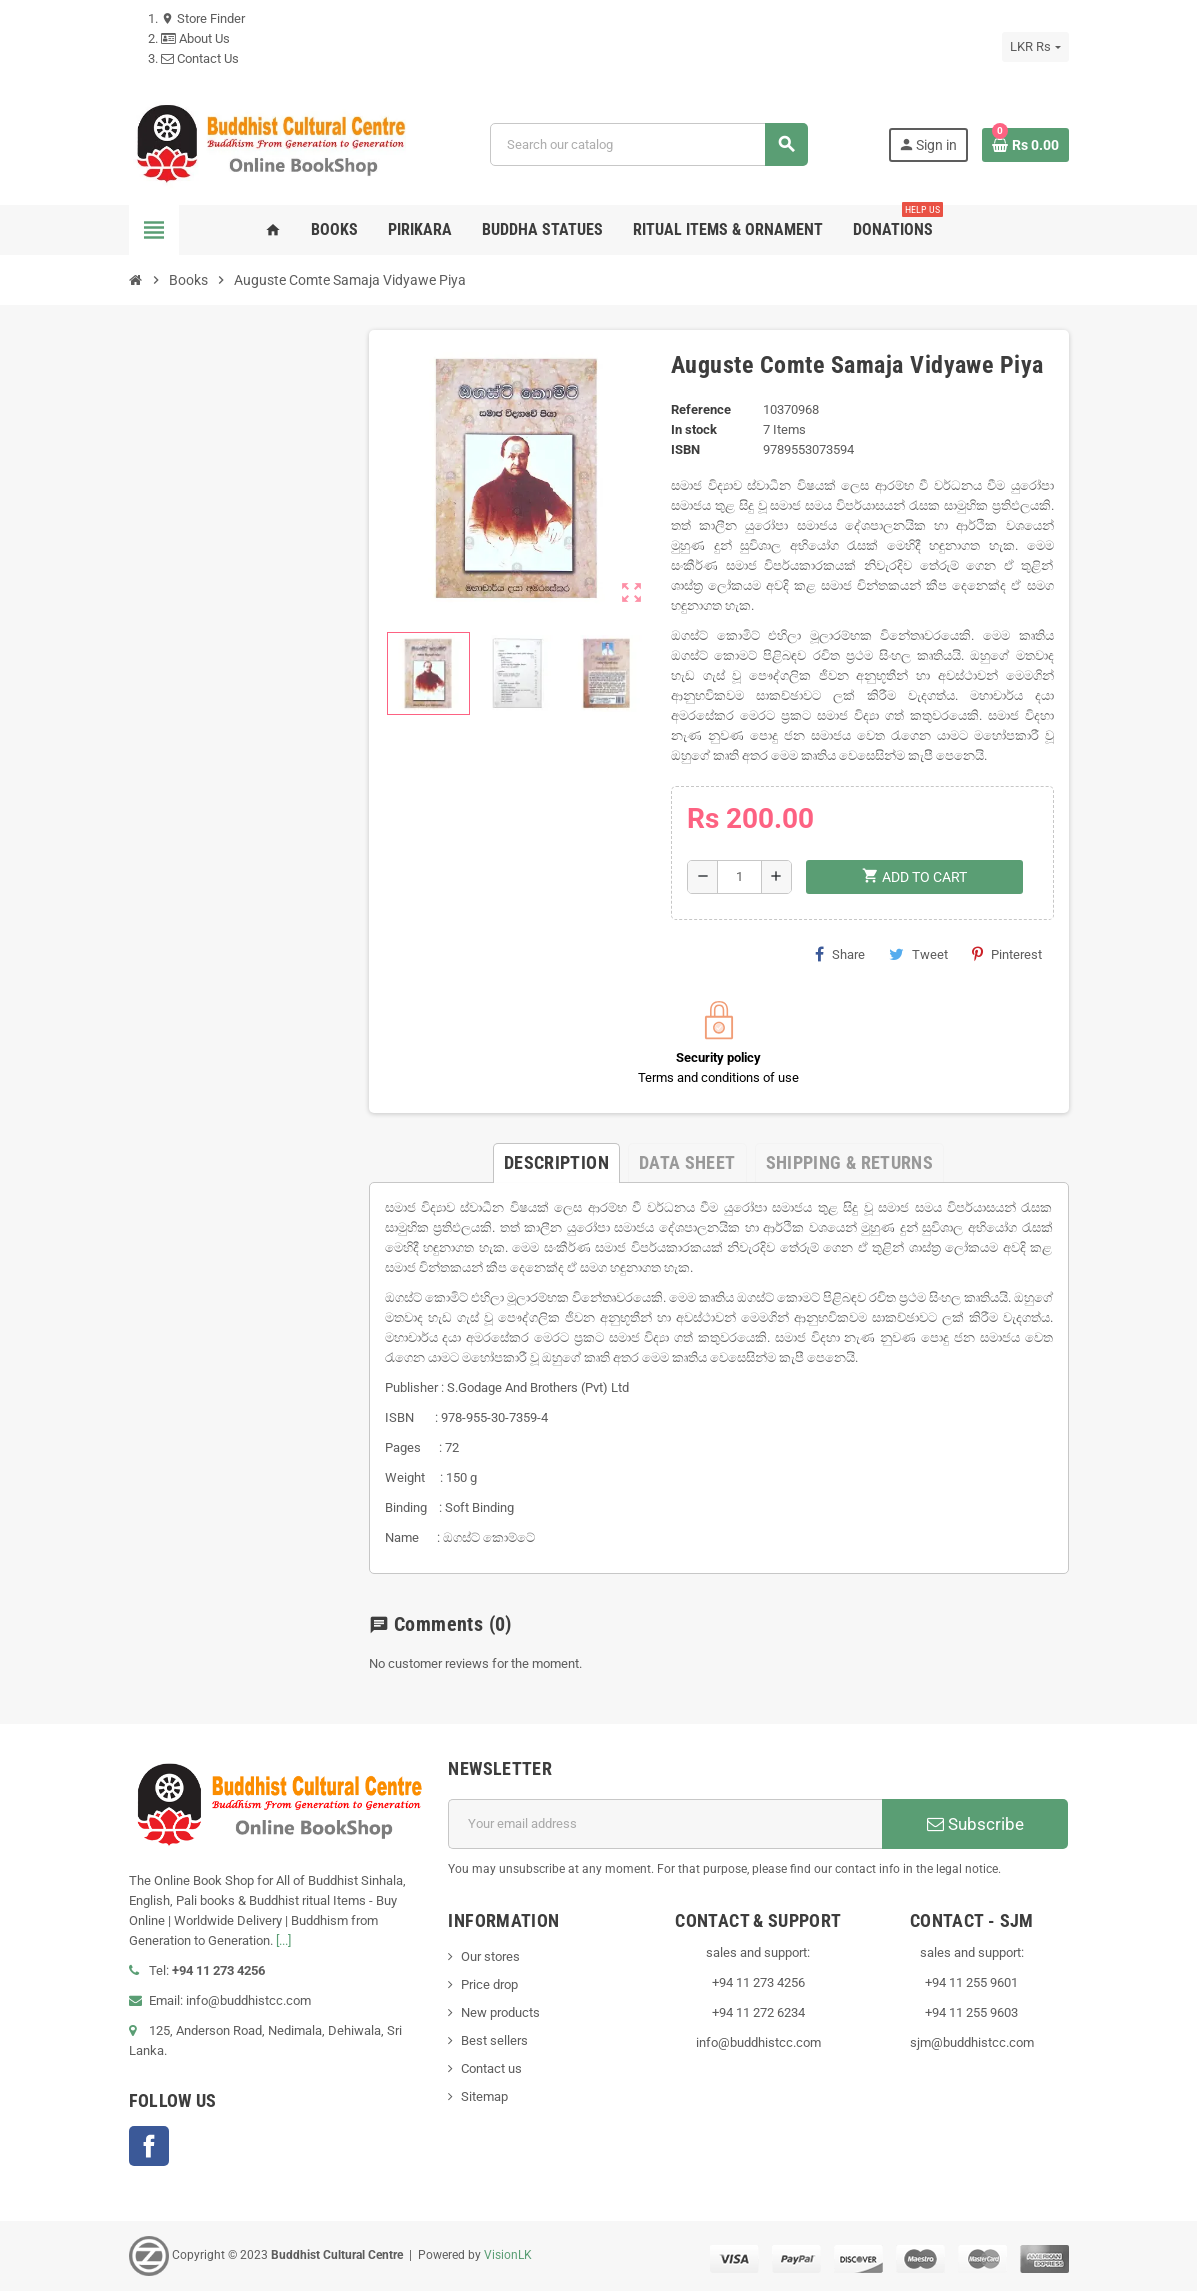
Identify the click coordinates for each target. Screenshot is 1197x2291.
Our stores (490, 1956)
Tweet (918, 954)
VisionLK (508, 2255)
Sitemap (484, 2096)
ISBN (685, 449)
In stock (694, 429)
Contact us (491, 2068)
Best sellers (494, 2040)
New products (500, 2012)
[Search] (648, 144)
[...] (283, 1940)
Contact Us (200, 58)
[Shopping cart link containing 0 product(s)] (1025, 145)
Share (840, 954)
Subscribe (975, 1824)
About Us (195, 38)
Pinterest (1007, 954)
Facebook (149, 2146)
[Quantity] (739, 877)
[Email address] (665, 1824)
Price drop (489, 1984)
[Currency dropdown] (1035, 47)
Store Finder (203, 18)
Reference (701, 409)
